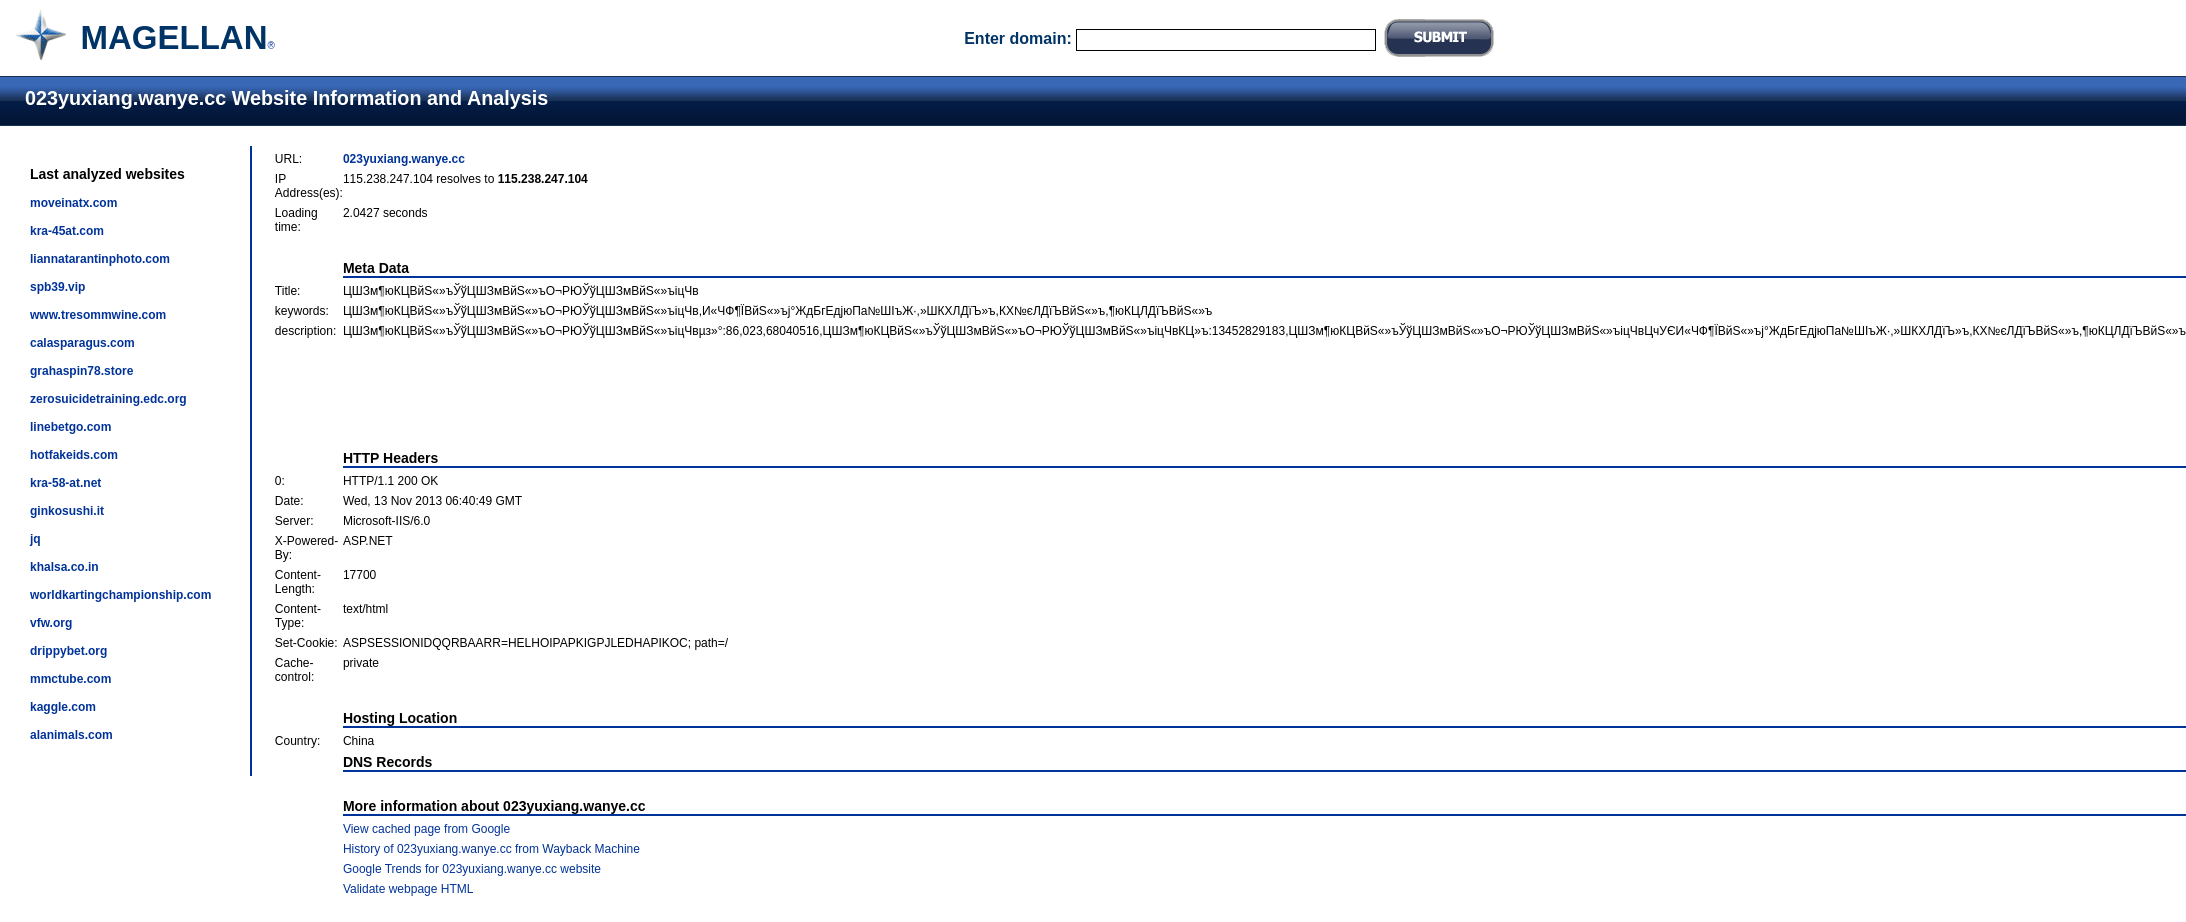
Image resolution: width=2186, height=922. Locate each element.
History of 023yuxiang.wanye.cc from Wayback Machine (491, 849)
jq (35, 539)
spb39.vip (57, 287)
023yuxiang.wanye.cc (404, 159)
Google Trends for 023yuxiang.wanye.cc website (472, 869)
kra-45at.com (67, 231)
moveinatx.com (73, 203)
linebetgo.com (70, 427)
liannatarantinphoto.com (100, 259)
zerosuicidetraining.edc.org (108, 399)
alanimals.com (71, 735)
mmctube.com (70, 679)
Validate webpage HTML (408, 889)
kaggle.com (63, 707)
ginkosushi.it (67, 511)
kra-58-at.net (65, 483)
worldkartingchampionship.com (120, 595)
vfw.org (51, 623)
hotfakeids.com (74, 455)
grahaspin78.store (81, 371)
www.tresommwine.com (98, 315)
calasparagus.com (82, 343)
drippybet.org (68, 651)
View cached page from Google (426, 829)
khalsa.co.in (64, 567)
